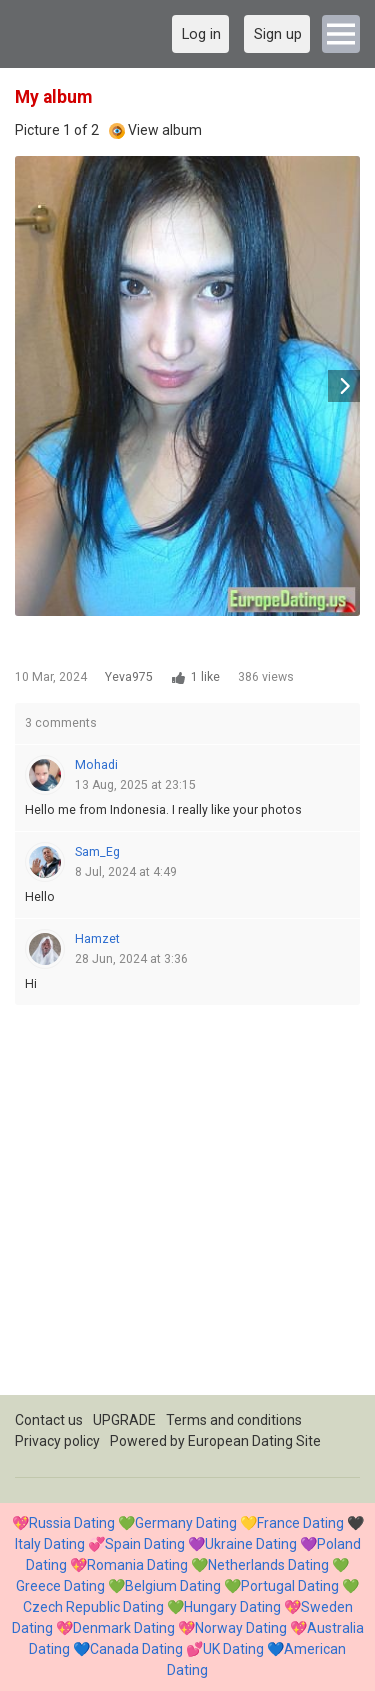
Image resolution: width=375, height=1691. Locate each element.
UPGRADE (124, 1420)
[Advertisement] (187, 1207)
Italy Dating (50, 1544)
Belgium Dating (173, 1586)
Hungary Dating (232, 1607)
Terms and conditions (234, 1420)
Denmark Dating (124, 1628)
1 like (205, 677)
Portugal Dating (290, 1586)
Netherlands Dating (268, 1565)
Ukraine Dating (251, 1544)
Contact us (49, 1420)
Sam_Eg (97, 852)
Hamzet (97, 939)
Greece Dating (60, 1586)
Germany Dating (186, 1523)
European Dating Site (254, 1441)
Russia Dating (72, 1523)
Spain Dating (145, 1544)
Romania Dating (137, 1565)
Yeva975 (129, 677)
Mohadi (96, 765)
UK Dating (233, 1649)
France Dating (300, 1523)
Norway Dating (241, 1628)
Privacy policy (57, 1441)
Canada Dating (136, 1649)
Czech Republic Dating (93, 1607)
